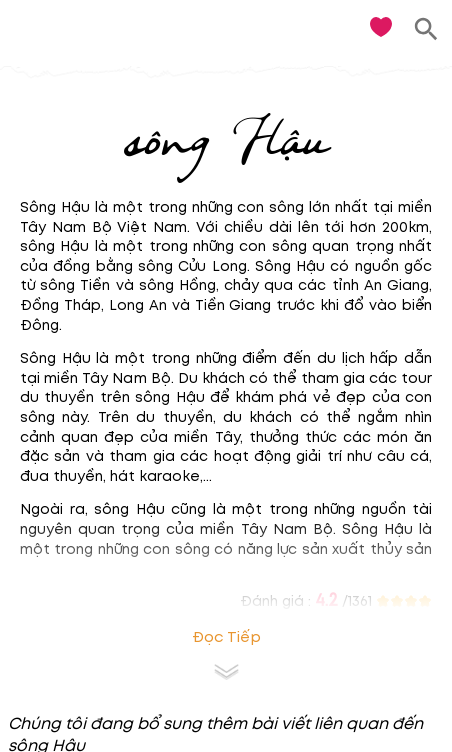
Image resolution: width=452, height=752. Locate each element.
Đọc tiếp (226, 637)
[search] (426, 29)
